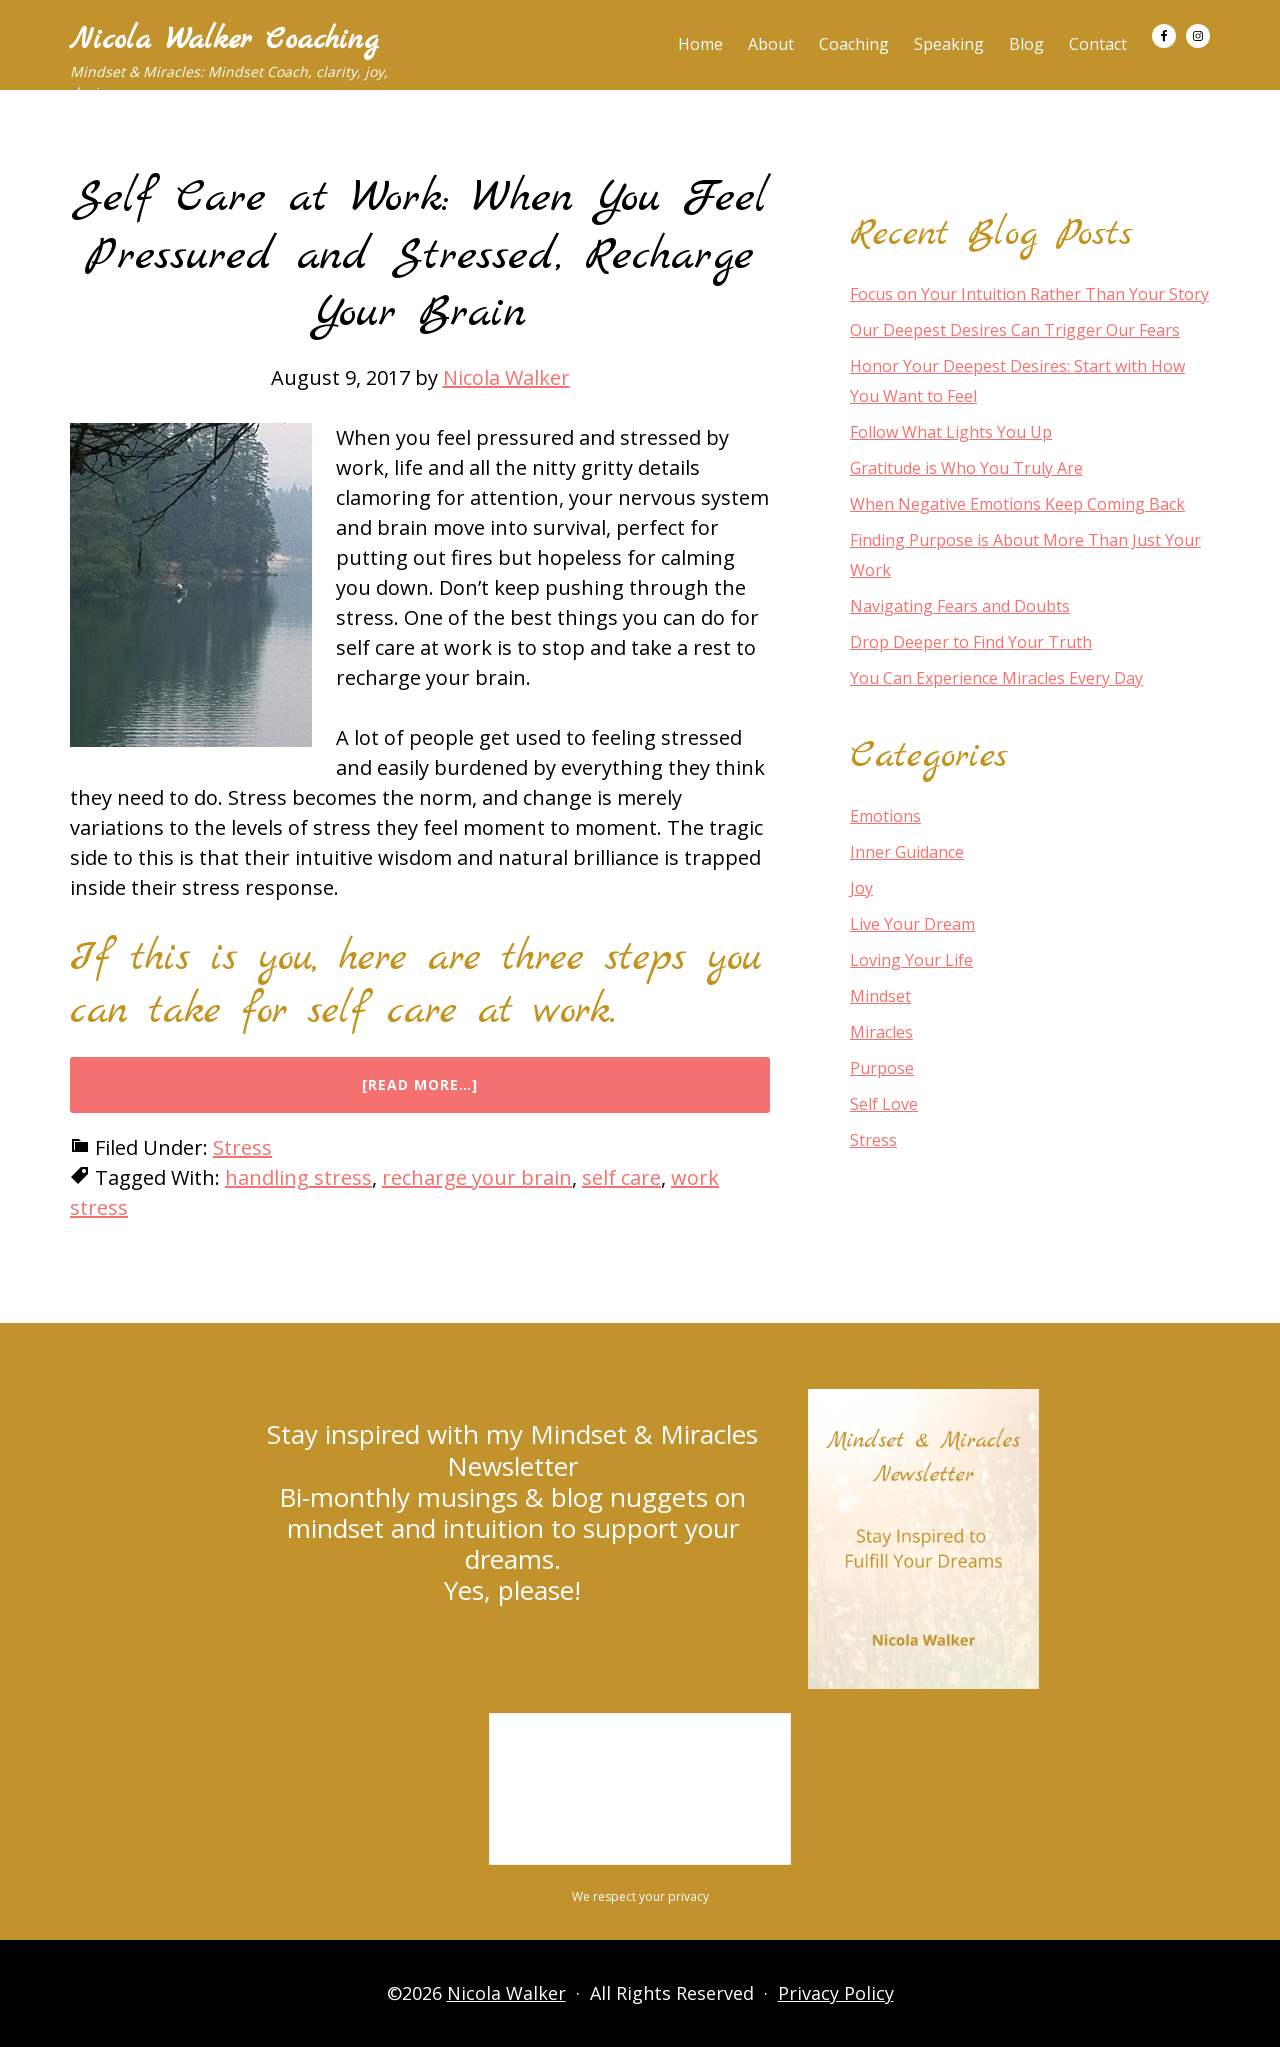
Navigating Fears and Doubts (960, 606)
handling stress (298, 1177)
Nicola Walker (506, 1993)
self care (621, 1177)
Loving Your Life (911, 960)
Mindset (880, 996)
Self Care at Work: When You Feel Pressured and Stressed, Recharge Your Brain (420, 256)
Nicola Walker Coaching (224, 40)
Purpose (882, 1068)
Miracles (881, 1032)
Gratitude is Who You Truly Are (966, 468)
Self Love (884, 1104)
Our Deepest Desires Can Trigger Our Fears (1015, 330)
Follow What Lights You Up (951, 432)
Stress (242, 1147)
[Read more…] (463, 1094)
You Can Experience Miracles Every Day (996, 678)
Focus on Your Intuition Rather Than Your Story (1029, 294)
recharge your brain (477, 1177)
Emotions (885, 816)
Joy (861, 888)
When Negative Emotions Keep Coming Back (1017, 504)
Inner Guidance (907, 852)
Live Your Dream (912, 924)
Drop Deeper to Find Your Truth (971, 642)
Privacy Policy (836, 1993)
